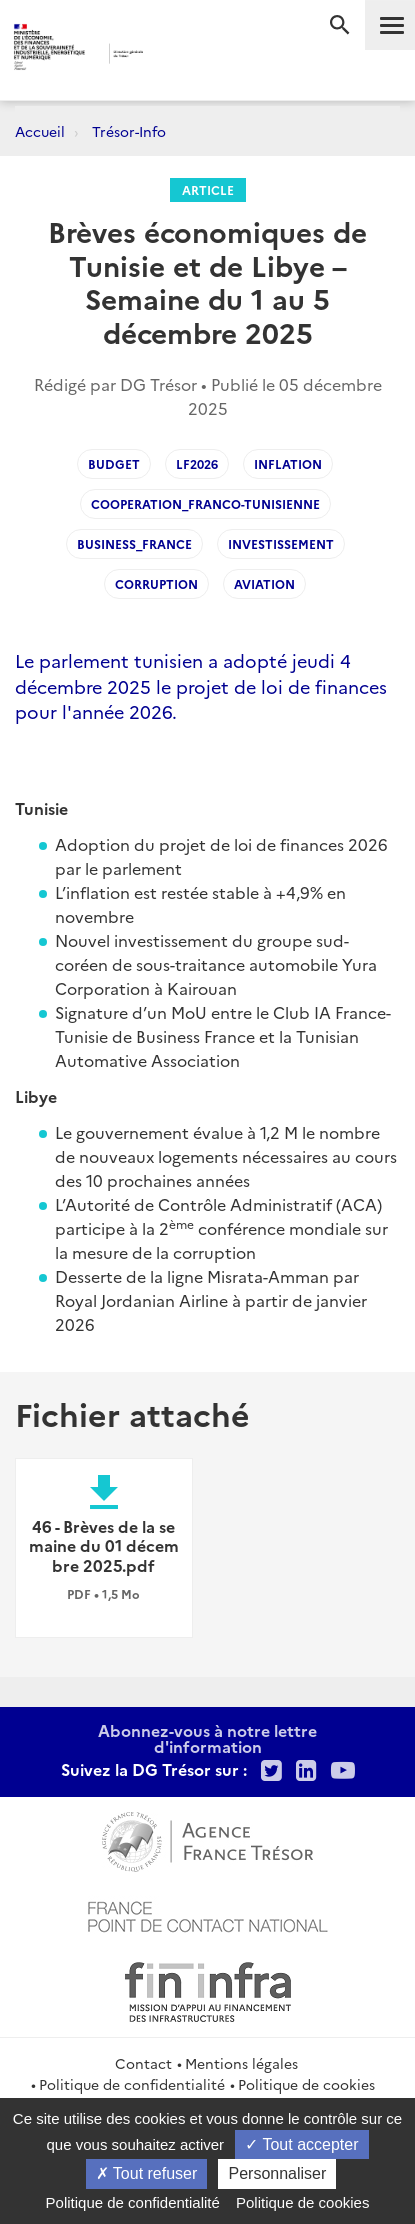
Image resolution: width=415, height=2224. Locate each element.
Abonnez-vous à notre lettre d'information (207, 1738)
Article (208, 189)
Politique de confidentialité (132, 2084)
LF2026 (197, 463)
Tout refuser (147, 2173)
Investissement (281, 543)
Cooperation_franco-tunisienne (205, 503)
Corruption (156, 583)
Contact (143, 2063)
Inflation (288, 463)
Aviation (264, 583)
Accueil (40, 131)
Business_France (134, 543)
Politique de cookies (306, 2084)
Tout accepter (301, 2144)
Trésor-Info (129, 131)
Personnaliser (277, 2173)
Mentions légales (241, 2063)
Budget (114, 463)
